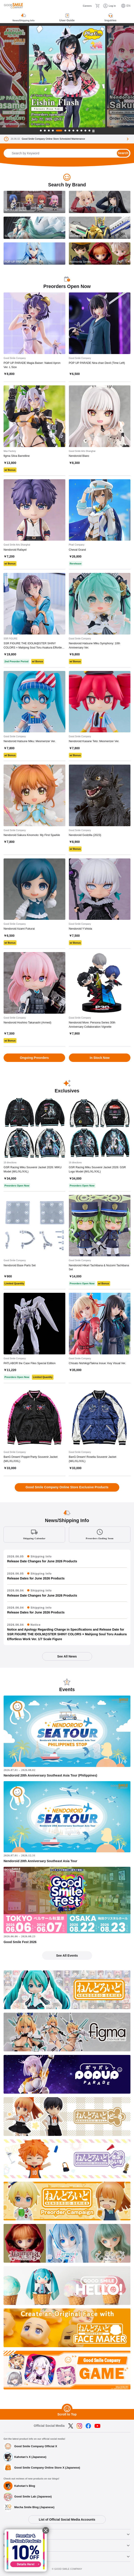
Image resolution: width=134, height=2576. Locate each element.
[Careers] (84, 5)
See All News (67, 1656)
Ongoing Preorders (34, 1057)
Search (123, 153)
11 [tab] (85, 130)
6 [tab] (65, 130)
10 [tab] (81, 130)
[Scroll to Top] (67, 2409)
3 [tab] (49, 130)
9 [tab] (77, 130)
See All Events (67, 1955)
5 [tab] (59, 130)
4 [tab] (53, 130)
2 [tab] (45, 130)
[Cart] (97, 6)
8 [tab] (73, 130)
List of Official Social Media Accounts (67, 2519)
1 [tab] (41, 130)
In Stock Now (99, 1057)
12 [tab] (89, 130)
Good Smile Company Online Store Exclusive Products (67, 1487)
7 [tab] (69, 130)
